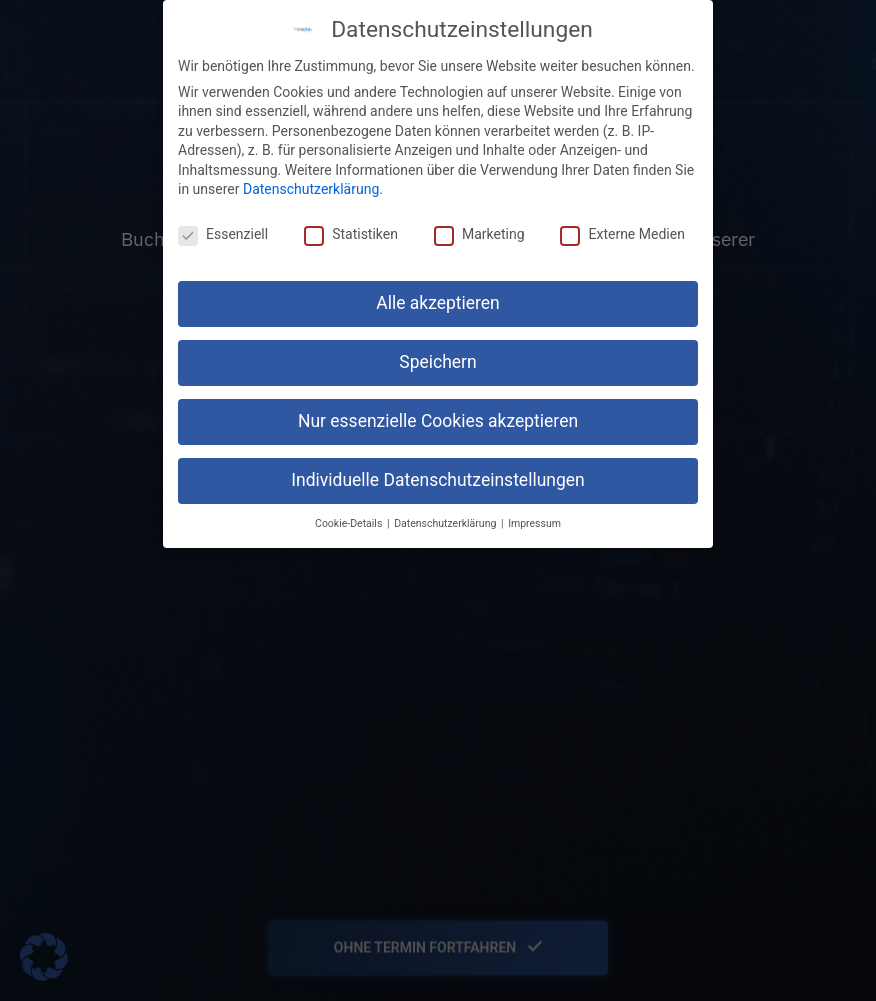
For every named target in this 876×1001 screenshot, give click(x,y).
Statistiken (351, 234)
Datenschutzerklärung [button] (446, 523)
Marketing (479, 234)
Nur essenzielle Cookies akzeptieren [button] (438, 421)
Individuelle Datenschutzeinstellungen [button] (437, 480)
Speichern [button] (437, 362)
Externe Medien (622, 234)
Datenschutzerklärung (311, 189)
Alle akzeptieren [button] (438, 303)
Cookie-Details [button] (350, 523)
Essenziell (223, 234)
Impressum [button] (534, 523)
